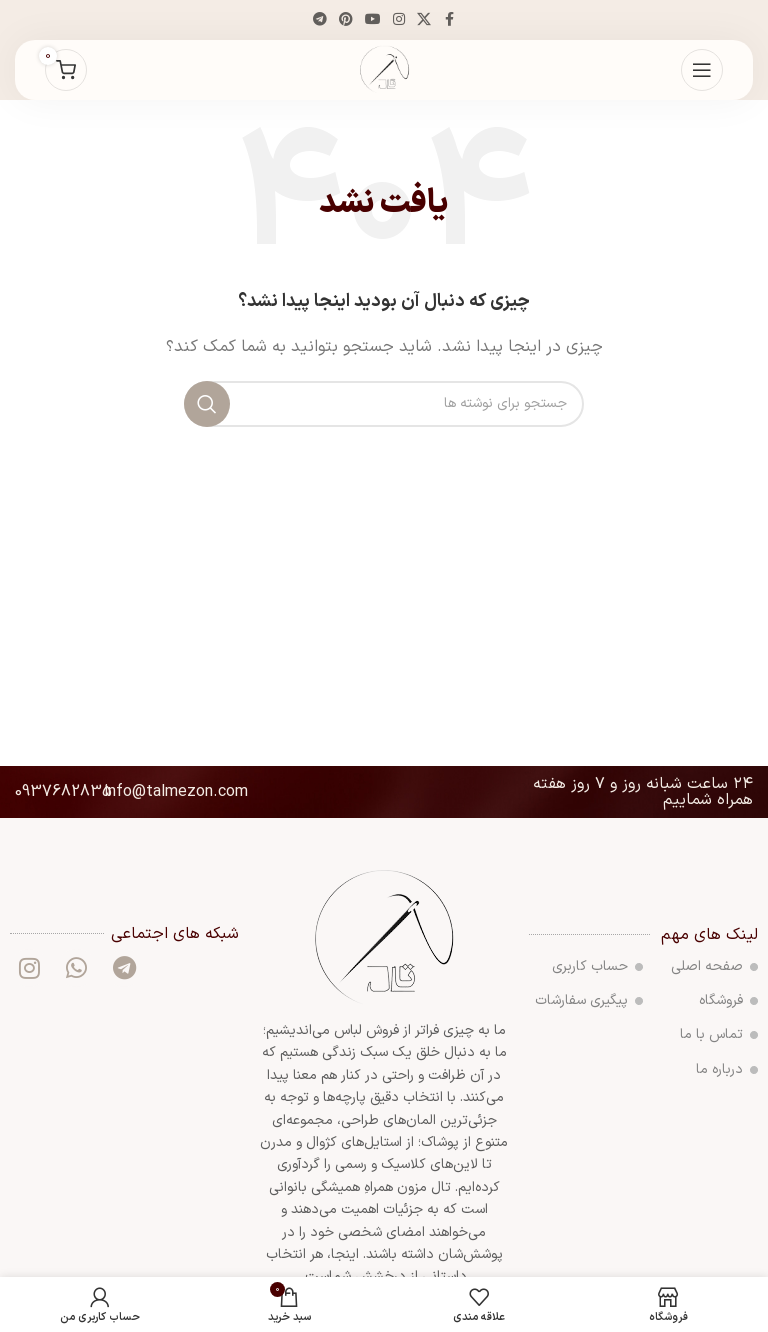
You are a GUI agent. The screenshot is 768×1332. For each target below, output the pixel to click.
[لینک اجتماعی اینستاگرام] (399, 20)
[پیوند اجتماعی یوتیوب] (373, 20)
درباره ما (727, 1069)
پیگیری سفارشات (589, 1000)
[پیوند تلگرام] (320, 20)
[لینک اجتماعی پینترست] (346, 20)
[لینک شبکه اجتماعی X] (424, 20)
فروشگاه (728, 1000)
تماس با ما (719, 1034)
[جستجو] (384, 404)
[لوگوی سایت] (384, 69)
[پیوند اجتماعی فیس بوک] (449, 20)
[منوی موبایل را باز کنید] (702, 70)
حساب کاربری (597, 966)
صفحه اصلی (714, 966)
